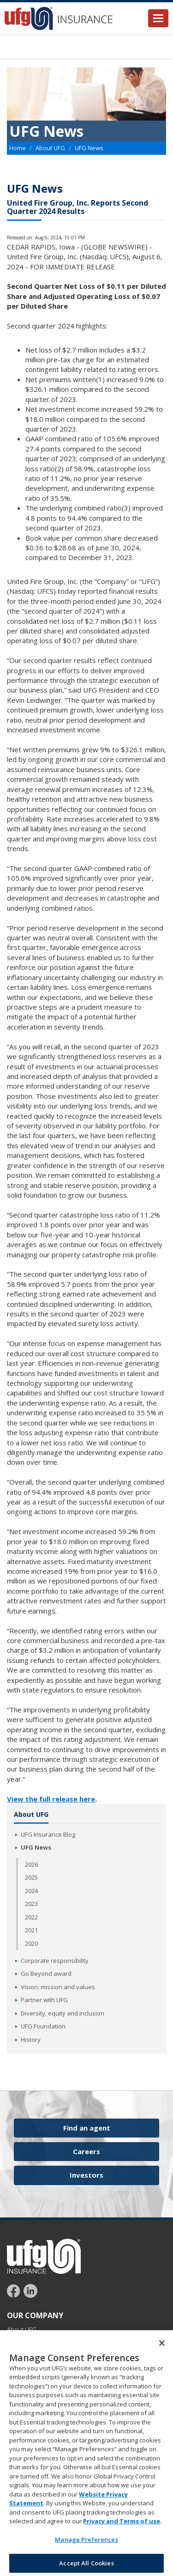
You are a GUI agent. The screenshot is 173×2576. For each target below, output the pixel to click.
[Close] (162, 2352)
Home (17, 148)
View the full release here (51, 1798)
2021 (31, 1930)
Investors (86, 2175)
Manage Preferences (86, 2549)
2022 (31, 1917)
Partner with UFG (44, 2000)
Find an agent (86, 2127)
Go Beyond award (46, 1973)
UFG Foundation (43, 2026)
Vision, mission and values (58, 1987)
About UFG (50, 148)
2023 (31, 1904)
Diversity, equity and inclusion (62, 2013)
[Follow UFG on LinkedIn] (30, 2290)
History (31, 2039)
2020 (31, 1943)
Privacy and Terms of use (121, 2530)
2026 (31, 1864)
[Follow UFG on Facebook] (14, 2290)
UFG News (36, 1847)
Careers (86, 2151)
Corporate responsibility (55, 1960)
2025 (31, 1877)
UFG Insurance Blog (48, 1834)
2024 (31, 1891)
